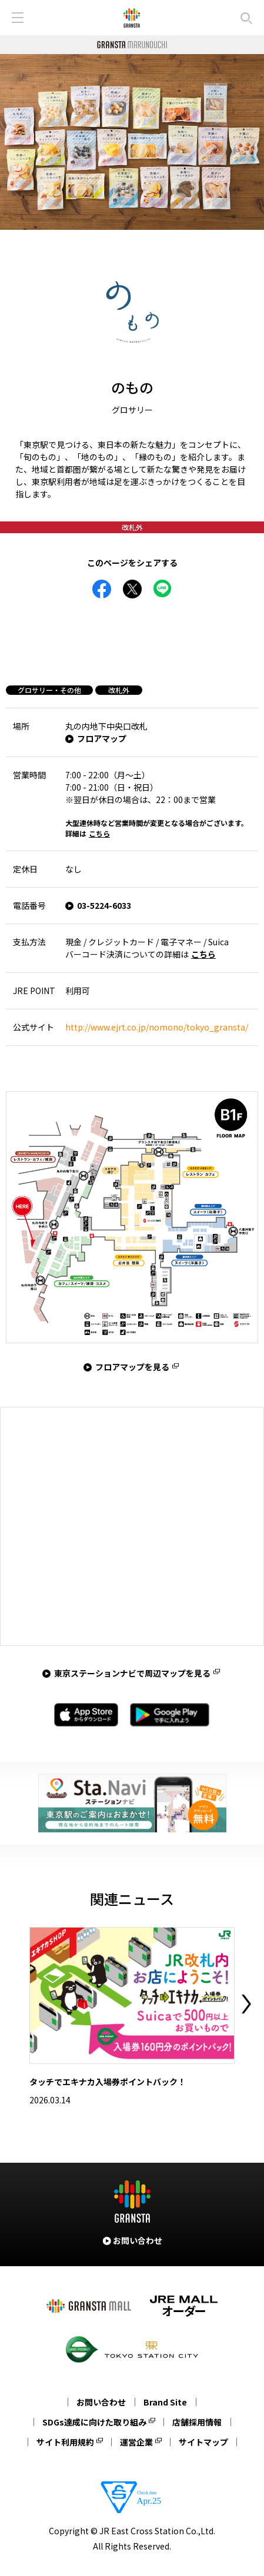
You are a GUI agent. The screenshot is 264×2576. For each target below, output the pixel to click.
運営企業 (136, 2442)
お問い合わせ (101, 2402)
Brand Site (165, 2402)
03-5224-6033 (104, 905)
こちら (99, 833)
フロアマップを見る (132, 1367)
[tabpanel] (132, 142)
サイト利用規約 (65, 2442)
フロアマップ (101, 738)
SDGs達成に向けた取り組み (94, 2422)
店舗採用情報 (197, 2422)
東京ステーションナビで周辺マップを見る (132, 1673)
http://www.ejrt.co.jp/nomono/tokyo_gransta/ (156, 1027)
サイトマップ (203, 2442)
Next (246, 2004)
